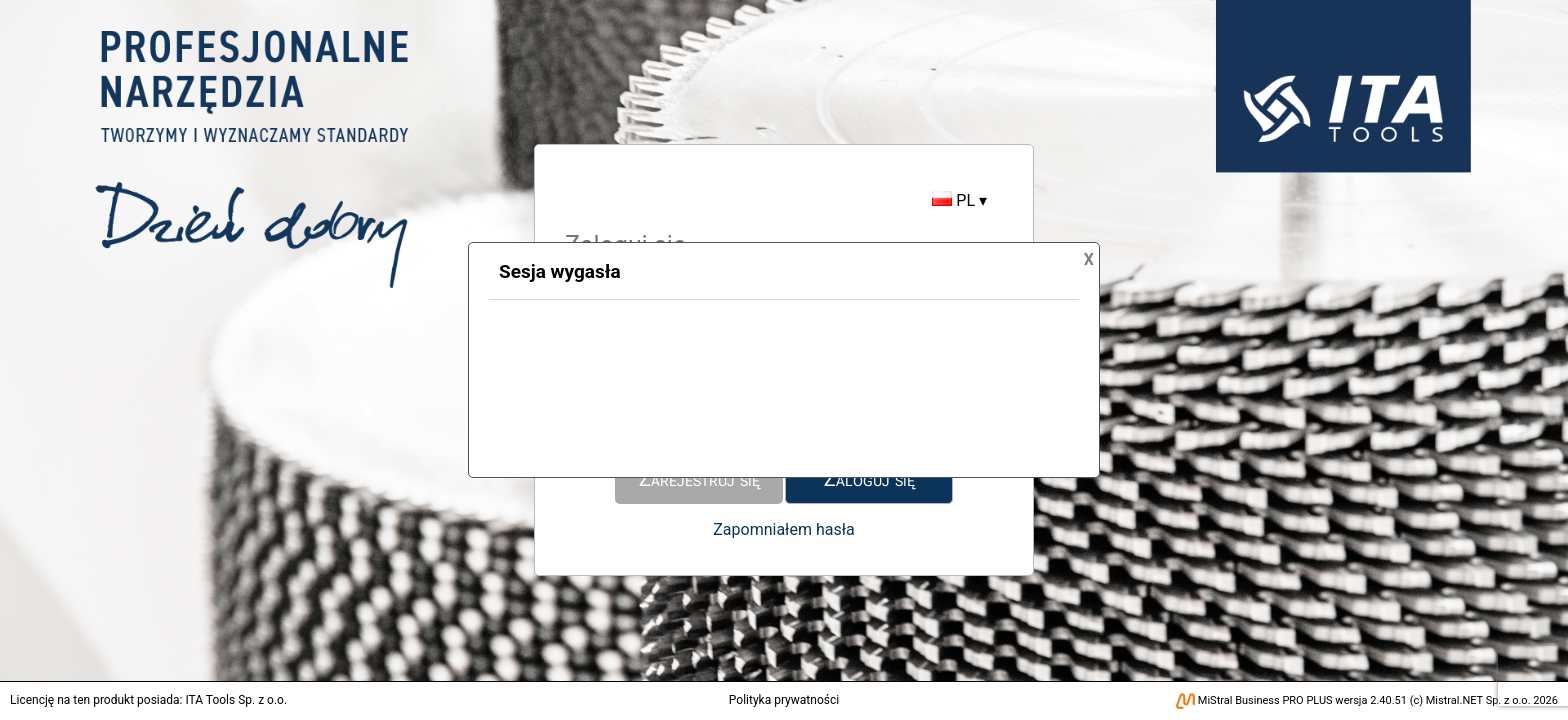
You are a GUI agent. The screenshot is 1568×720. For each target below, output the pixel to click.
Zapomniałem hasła (783, 529)
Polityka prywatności (784, 700)
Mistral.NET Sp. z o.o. (1478, 700)
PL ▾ (959, 200)
